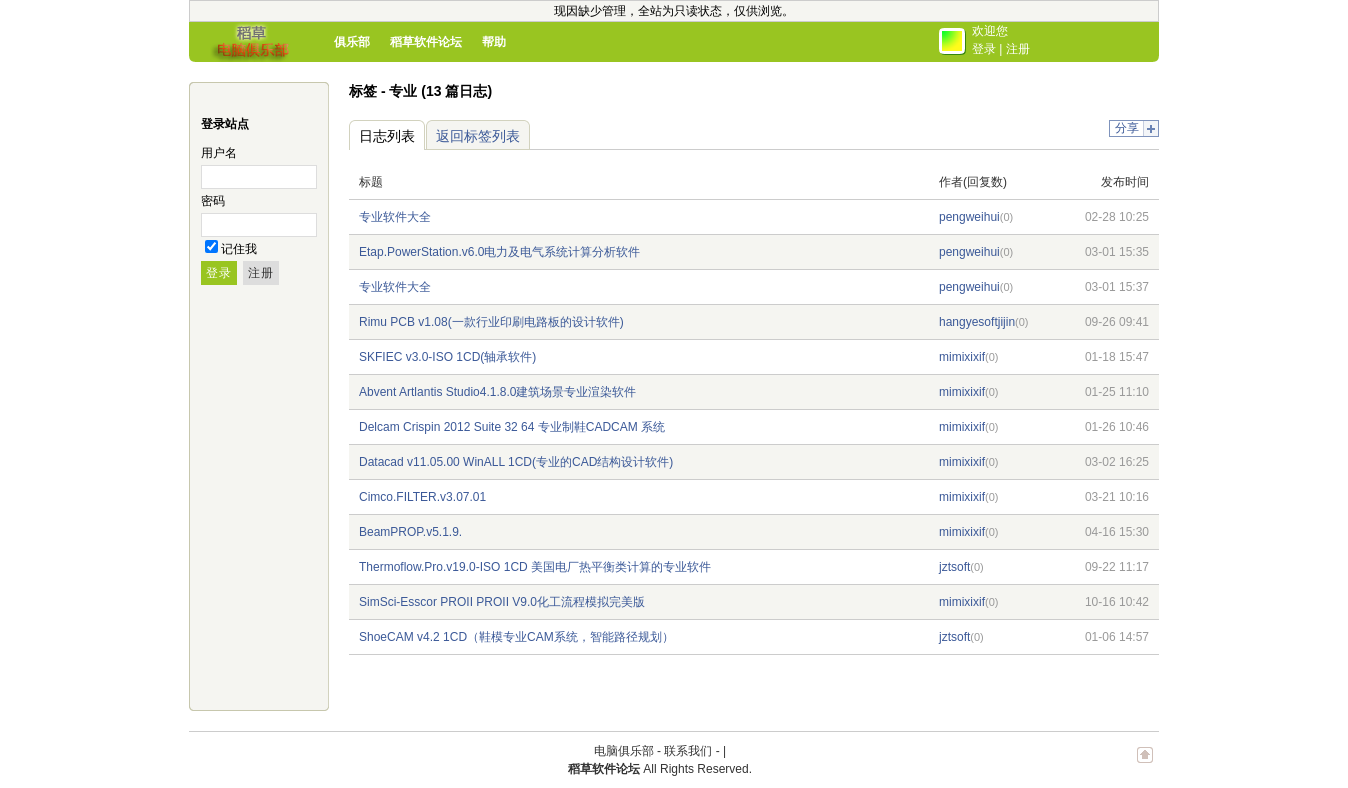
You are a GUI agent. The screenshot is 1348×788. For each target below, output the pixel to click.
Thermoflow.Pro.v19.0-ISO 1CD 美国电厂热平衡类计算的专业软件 (535, 567)
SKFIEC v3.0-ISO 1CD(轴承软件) (447, 357)
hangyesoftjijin (977, 322)
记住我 (239, 249)
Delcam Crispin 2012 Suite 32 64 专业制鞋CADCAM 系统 (512, 427)
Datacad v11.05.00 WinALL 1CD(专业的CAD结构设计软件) (516, 462)
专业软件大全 (395, 217)
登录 (984, 49)
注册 (1018, 49)
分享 (1127, 128)
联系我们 (688, 751)
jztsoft (954, 567)
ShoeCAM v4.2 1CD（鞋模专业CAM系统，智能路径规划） (516, 637)
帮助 (494, 42)
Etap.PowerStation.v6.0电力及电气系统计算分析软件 (499, 252)
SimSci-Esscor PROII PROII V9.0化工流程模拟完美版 (502, 602)
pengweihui (969, 217)
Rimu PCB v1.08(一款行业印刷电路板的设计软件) (491, 322)
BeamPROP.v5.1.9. (410, 532)
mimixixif (962, 357)
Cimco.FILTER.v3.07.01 (422, 497)
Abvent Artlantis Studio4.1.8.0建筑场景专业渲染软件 (497, 392)
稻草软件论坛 (426, 42)
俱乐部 (352, 42)
